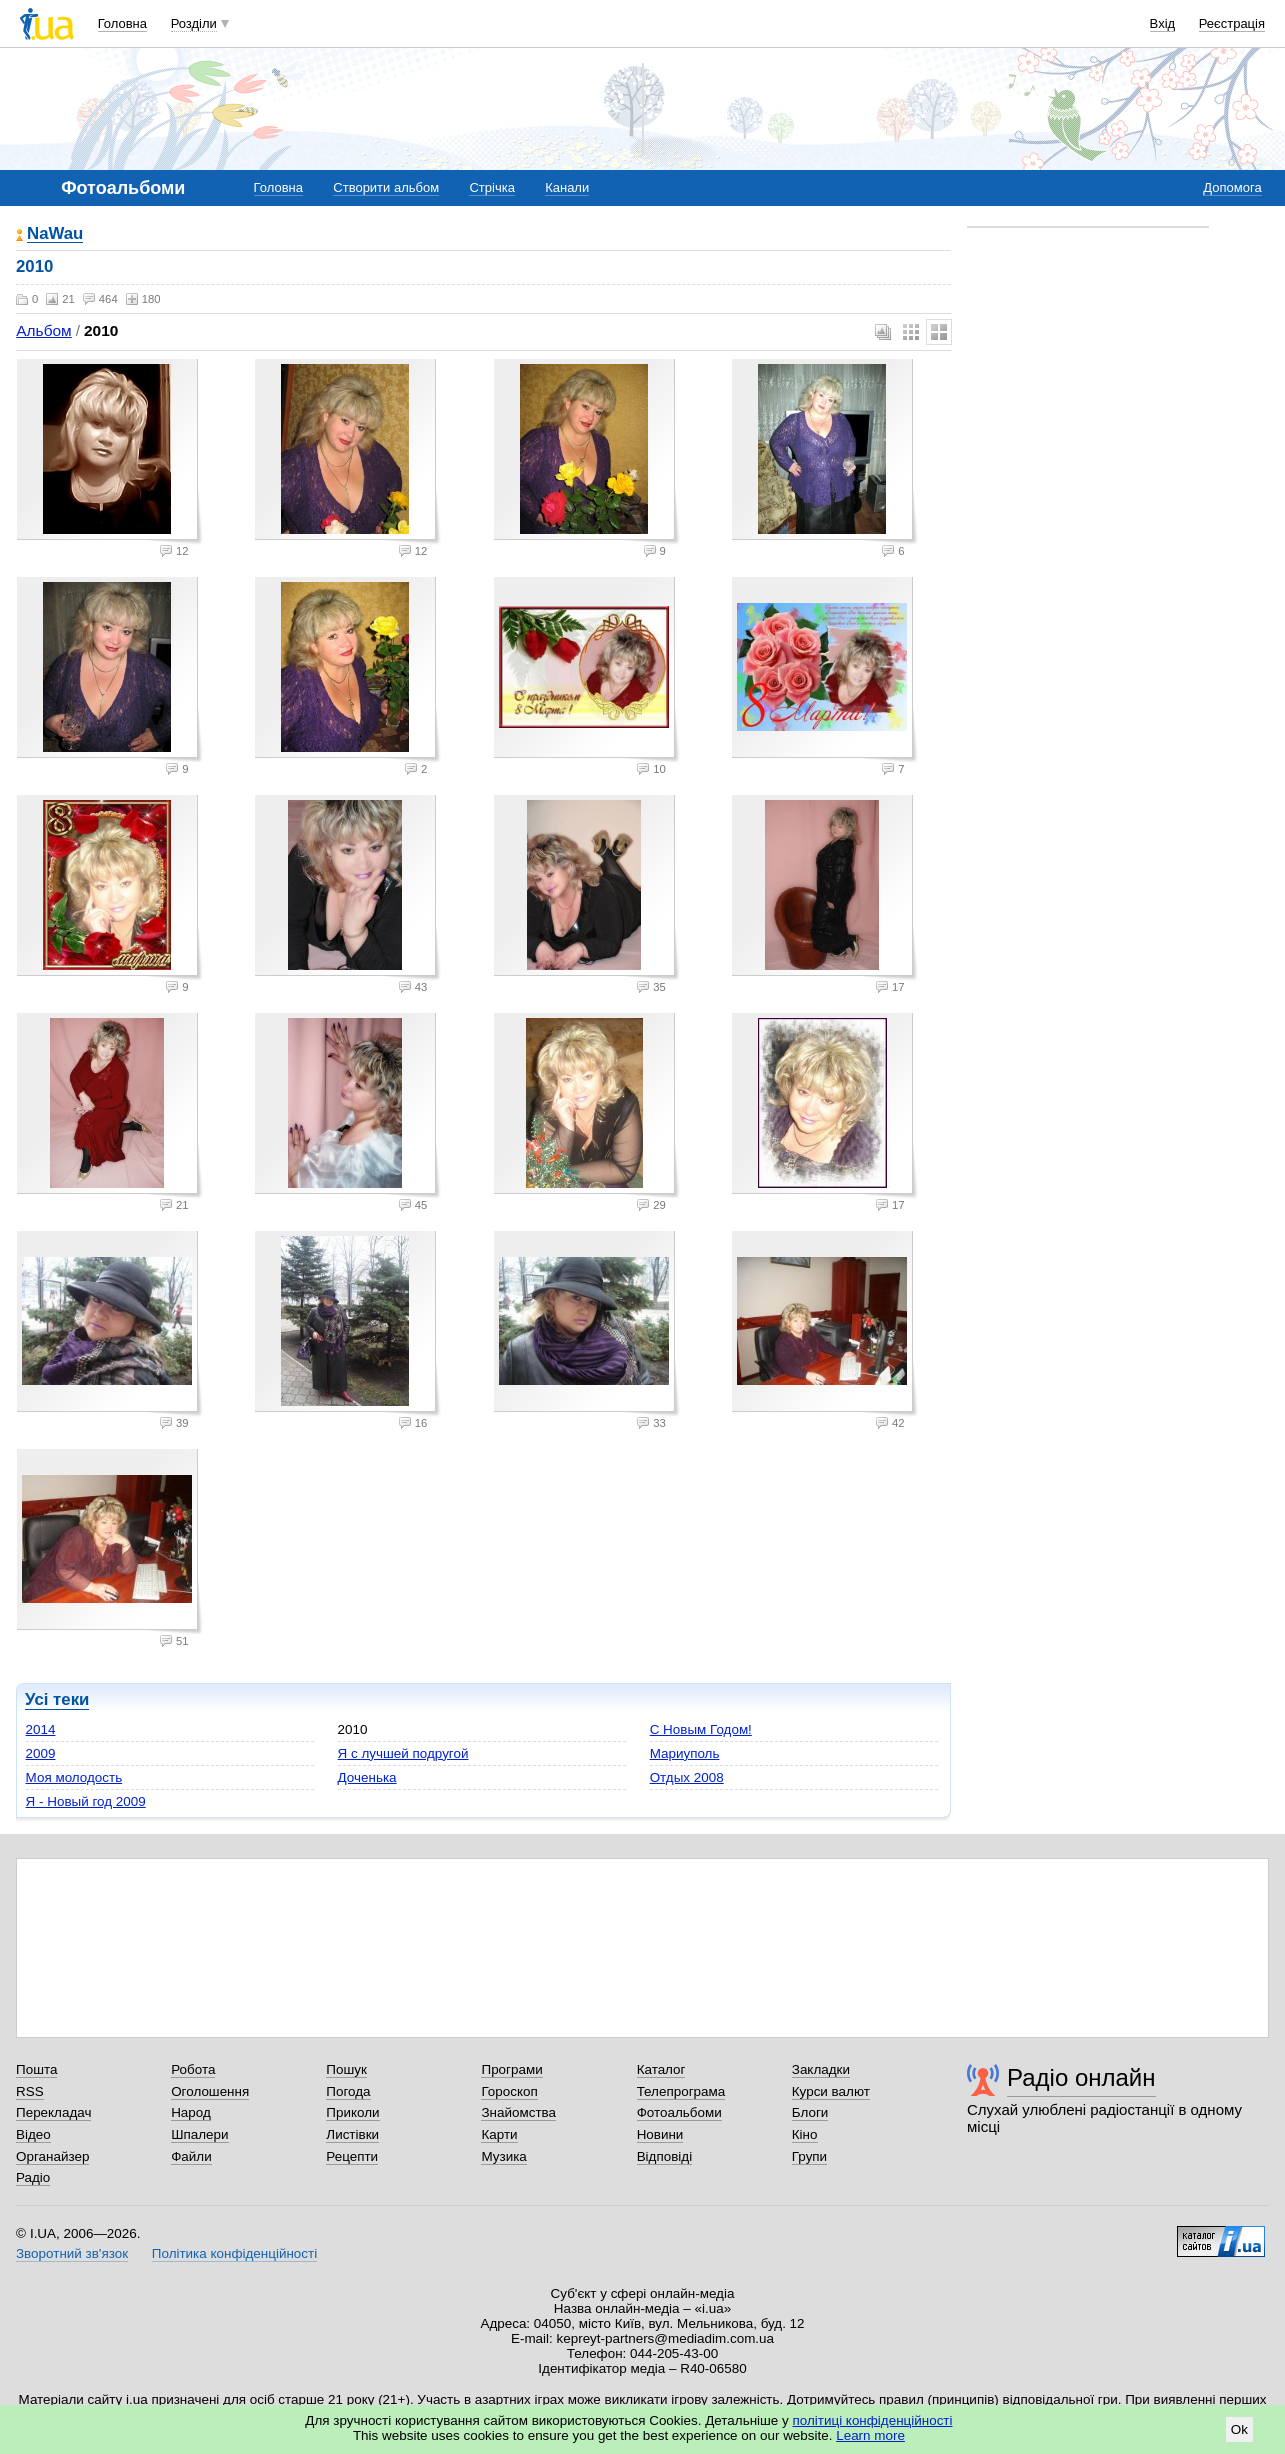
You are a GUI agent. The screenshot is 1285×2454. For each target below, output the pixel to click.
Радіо (33, 2177)
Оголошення (210, 2091)
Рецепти (352, 2156)
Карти (499, 2134)
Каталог (661, 2069)
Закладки (821, 2069)
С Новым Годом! (701, 1729)
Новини (660, 2134)
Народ (191, 2112)
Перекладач (53, 2112)
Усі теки (57, 1699)
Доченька (367, 1777)
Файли (191, 2156)
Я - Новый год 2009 (86, 1801)
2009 (41, 1753)
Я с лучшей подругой (403, 1753)
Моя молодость (74, 1777)
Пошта (36, 2069)
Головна (122, 23)
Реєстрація (1232, 23)
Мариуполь (685, 1753)
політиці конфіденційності (873, 2420)
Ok (1239, 2429)
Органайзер (52, 2156)
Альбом (43, 330)
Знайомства (518, 2112)
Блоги (810, 2112)
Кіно (805, 2134)
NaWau (55, 234)
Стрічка (491, 187)
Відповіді (665, 2156)
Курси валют (831, 2091)
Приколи (352, 2112)
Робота (193, 2069)
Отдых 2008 (687, 1777)
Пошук (346, 2069)
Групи (809, 2156)
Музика (503, 2156)
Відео (33, 2134)
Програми (511, 2069)
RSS (30, 2091)
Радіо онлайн (1081, 2077)
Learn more (870, 2435)
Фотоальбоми (679, 2112)
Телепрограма (681, 2091)
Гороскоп (509, 2091)
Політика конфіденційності (234, 2253)
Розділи (194, 23)
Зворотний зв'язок (72, 2253)
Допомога (1232, 187)
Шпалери (199, 2134)
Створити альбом (386, 187)
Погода (348, 2091)
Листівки (352, 2134)
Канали (567, 187)
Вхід (1163, 23)
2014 (41, 1729)
